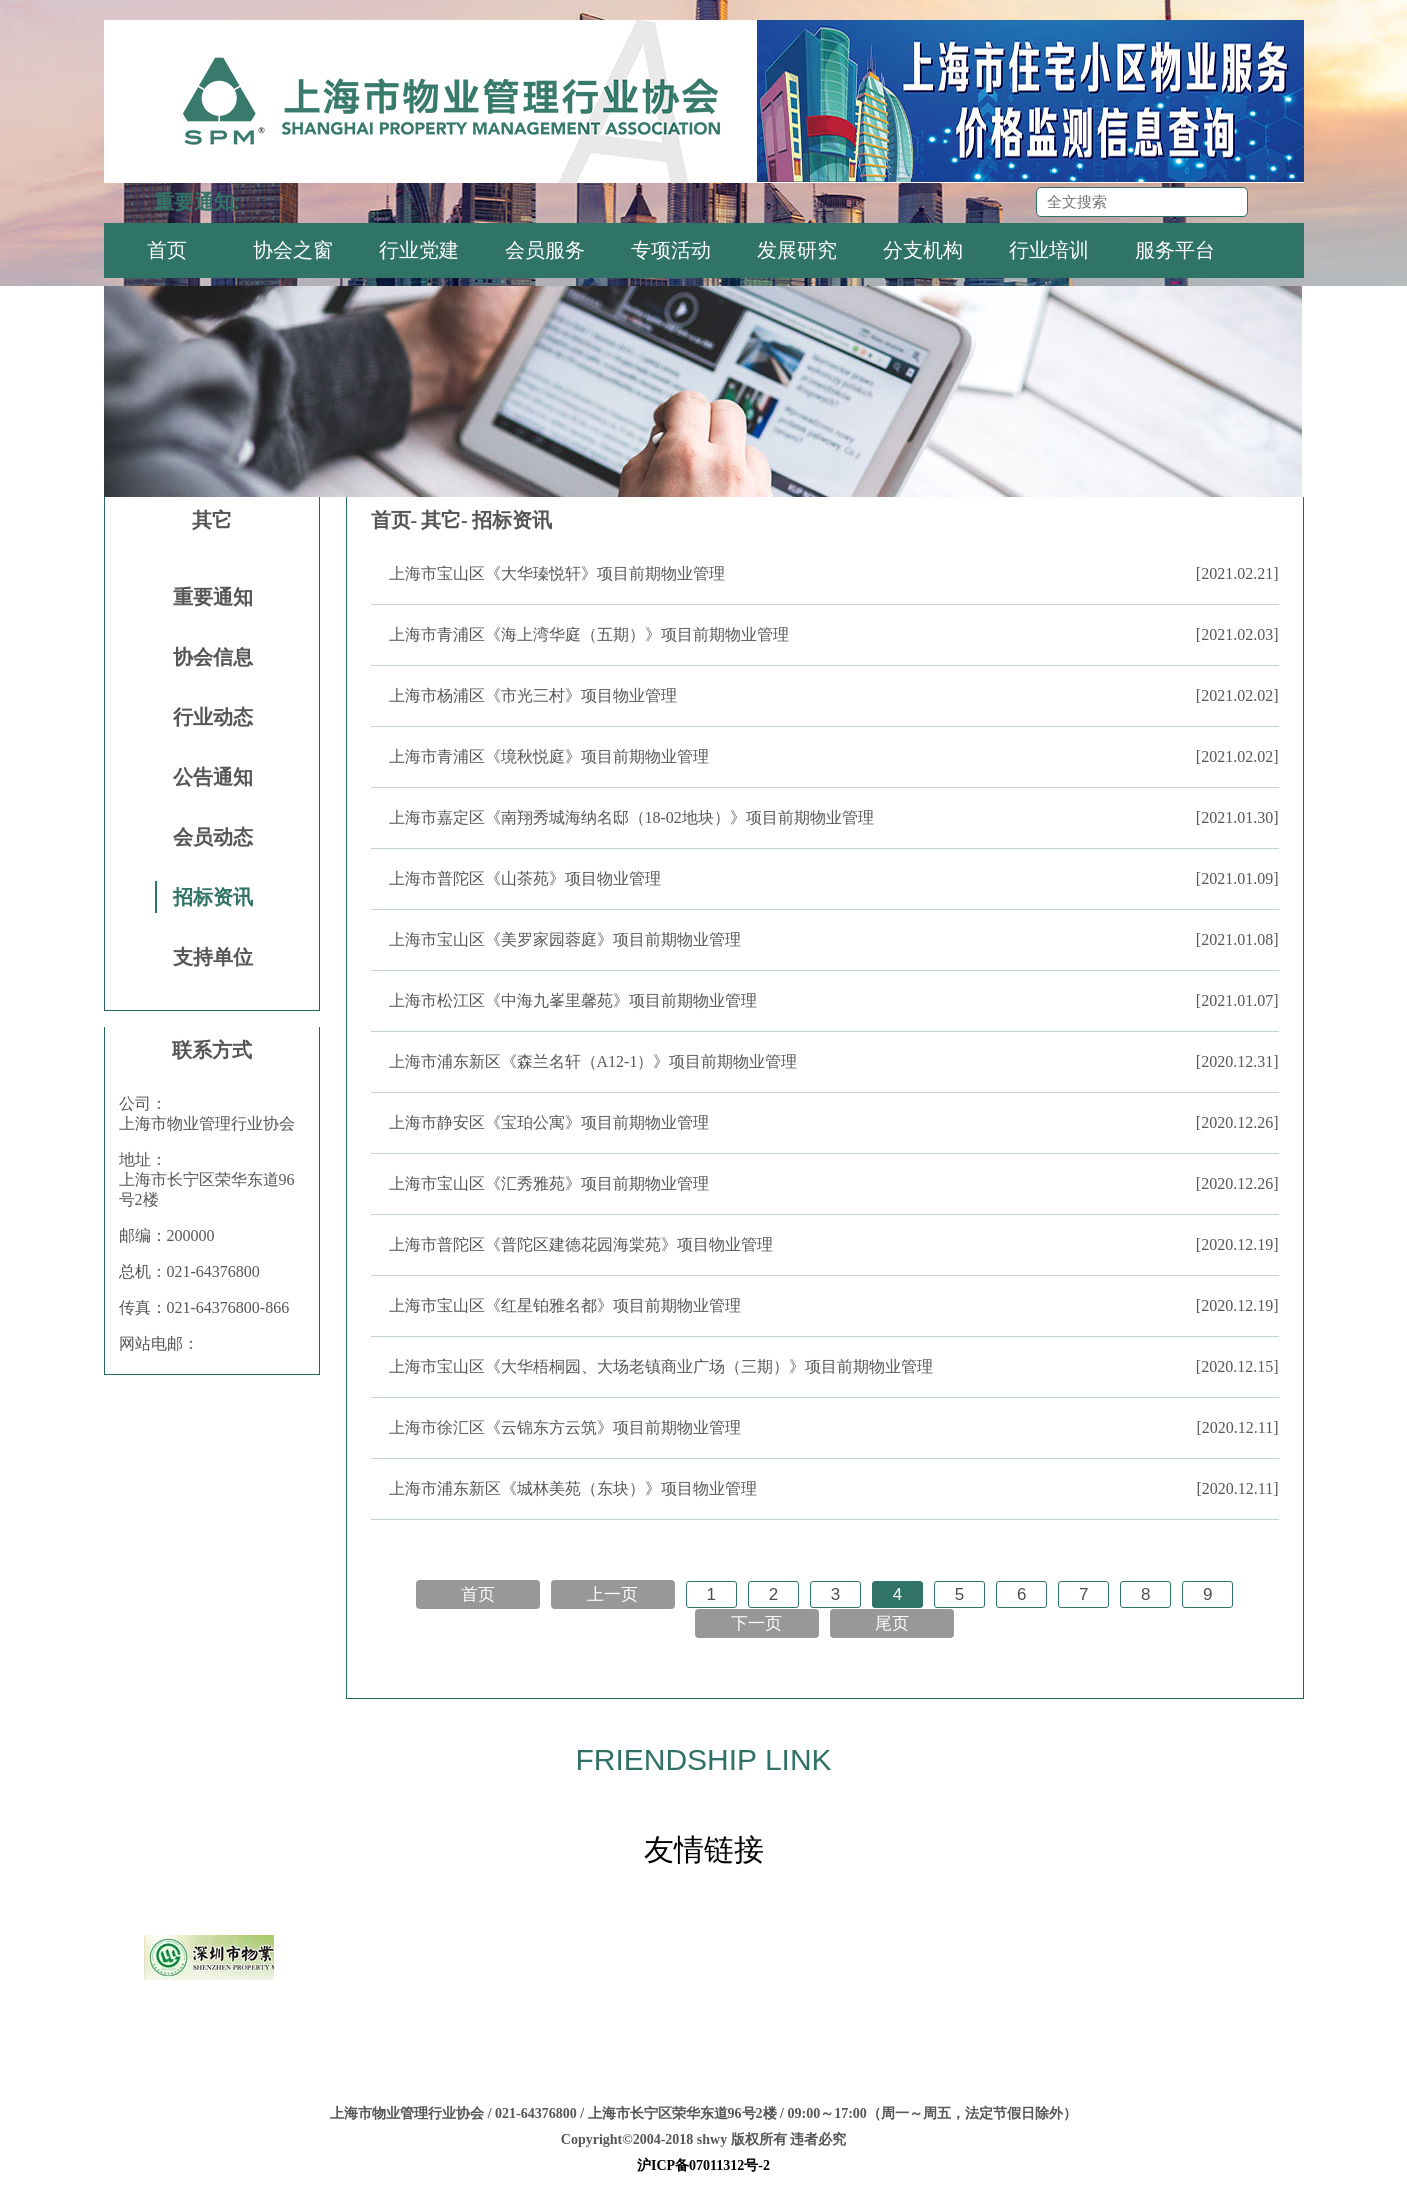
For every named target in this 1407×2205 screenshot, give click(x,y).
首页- (394, 520)
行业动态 (213, 717)
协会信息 (213, 657)
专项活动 (671, 250)
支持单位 (213, 957)
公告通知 (213, 777)
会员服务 (545, 250)
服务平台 (1175, 250)
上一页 (612, 1594)
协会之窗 (293, 250)
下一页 (756, 1623)
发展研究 (797, 250)
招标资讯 (213, 897)
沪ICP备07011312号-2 (703, 2165)
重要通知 (213, 597)
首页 (167, 250)
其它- (444, 520)
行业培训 (1049, 250)
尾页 (892, 1623)
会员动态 (213, 837)
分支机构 (923, 250)
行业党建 (419, 250)
